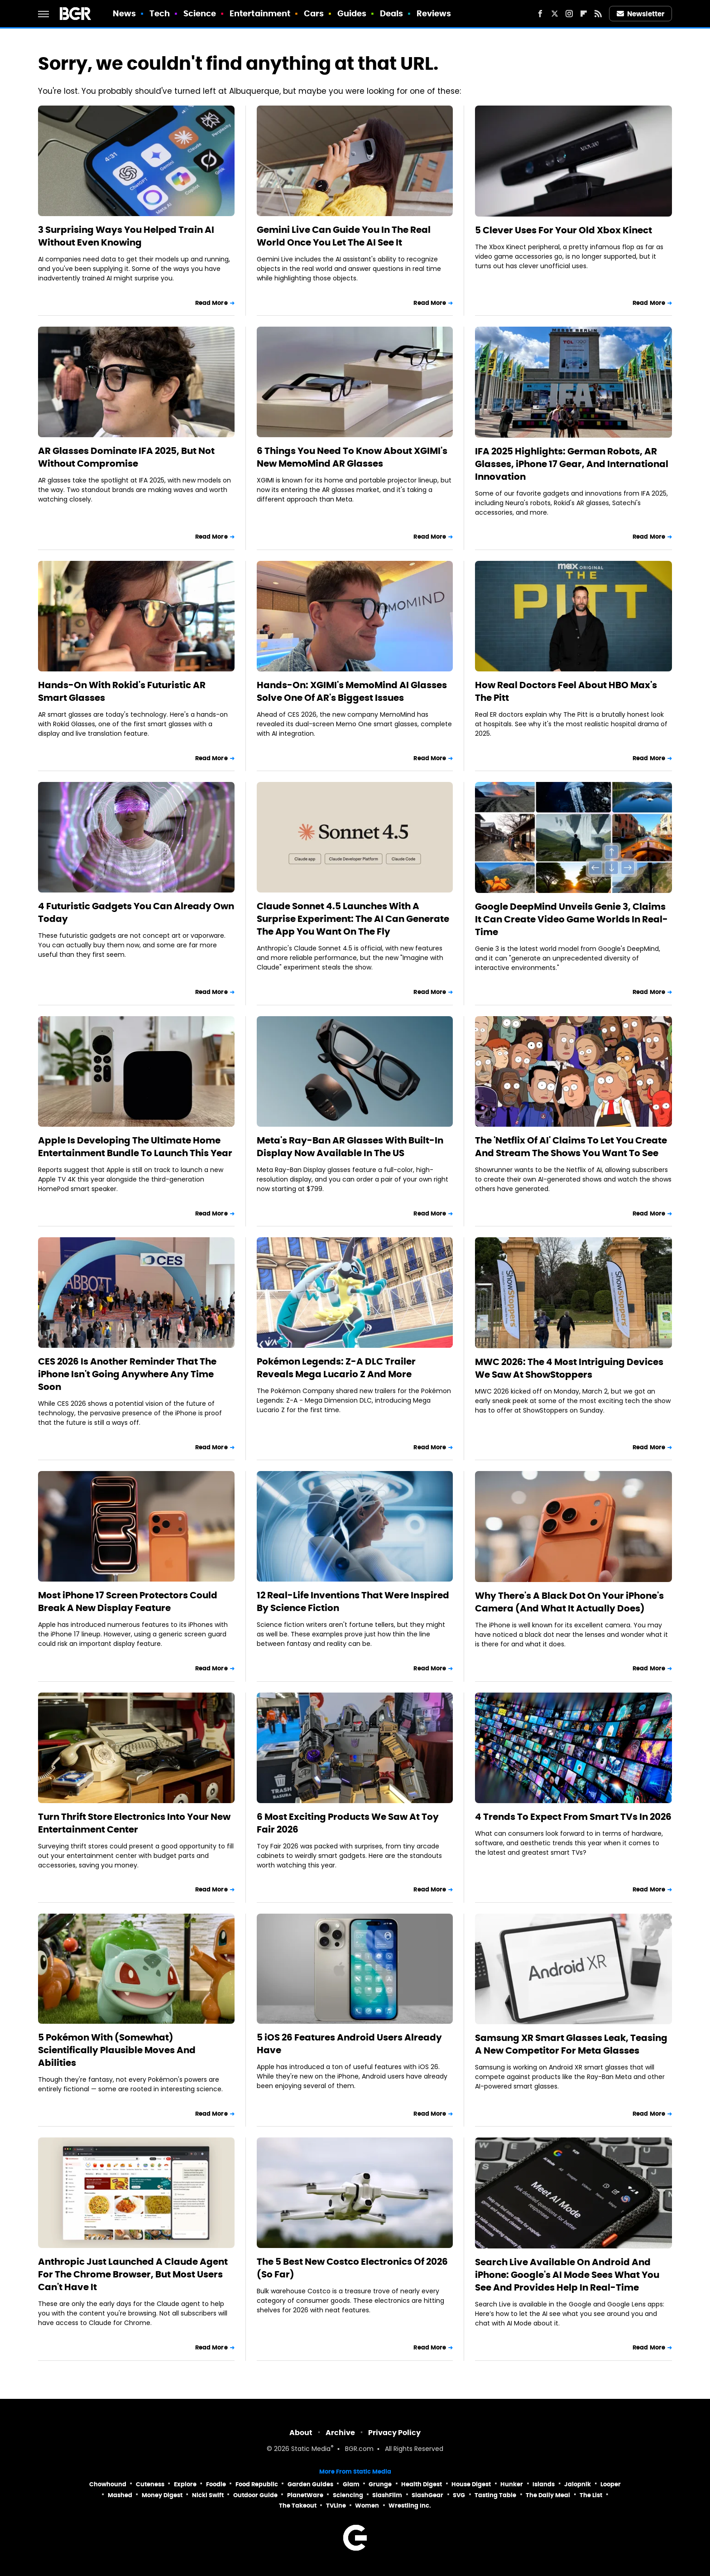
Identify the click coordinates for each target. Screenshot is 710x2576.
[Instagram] (569, 13)
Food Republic (256, 2484)
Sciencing (348, 2495)
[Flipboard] (583, 13)
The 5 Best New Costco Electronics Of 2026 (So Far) (352, 2268)
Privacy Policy (394, 2432)
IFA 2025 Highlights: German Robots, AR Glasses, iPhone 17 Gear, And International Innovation (571, 463)
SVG (459, 2495)
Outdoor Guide (255, 2495)
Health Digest (421, 2484)
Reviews (434, 13)
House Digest (471, 2484)
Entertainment (260, 13)
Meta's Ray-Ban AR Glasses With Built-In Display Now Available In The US (350, 1146)
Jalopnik (577, 2484)
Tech (159, 13)
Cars (314, 13)
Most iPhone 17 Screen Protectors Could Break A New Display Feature (127, 1601)
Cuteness (150, 2484)
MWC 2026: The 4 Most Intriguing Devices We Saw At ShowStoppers (569, 1368)
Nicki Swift (208, 2495)
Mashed (120, 2495)
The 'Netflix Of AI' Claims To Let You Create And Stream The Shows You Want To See (571, 1146)
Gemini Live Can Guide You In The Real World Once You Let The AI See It (344, 236)
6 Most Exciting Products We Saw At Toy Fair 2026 (348, 1823)
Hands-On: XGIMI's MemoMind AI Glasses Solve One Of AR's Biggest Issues (352, 691)
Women (367, 2505)
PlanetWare (305, 2495)
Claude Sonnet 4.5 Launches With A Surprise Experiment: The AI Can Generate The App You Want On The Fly (353, 918)
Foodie (216, 2484)
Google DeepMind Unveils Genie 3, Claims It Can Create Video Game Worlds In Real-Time (571, 919)
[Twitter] (554, 13)
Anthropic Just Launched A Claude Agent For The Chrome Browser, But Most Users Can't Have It (133, 2274)
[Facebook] (540, 13)
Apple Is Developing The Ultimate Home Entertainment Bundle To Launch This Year (135, 1146)
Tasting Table (495, 2495)
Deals (391, 13)
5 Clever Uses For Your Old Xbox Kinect (563, 230)
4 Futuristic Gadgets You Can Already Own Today (136, 912)
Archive (340, 2432)
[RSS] (598, 13)
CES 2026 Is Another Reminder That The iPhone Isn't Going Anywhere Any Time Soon (127, 1374)
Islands (543, 2484)
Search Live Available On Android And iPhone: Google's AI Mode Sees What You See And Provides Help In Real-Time (567, 2274)
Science (199, 13)
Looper (610, 2484)
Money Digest (162, 2495)
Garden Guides (310, 2484)
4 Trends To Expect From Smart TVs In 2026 (573, 1817)
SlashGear (427, 2495)
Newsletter (641, 14)
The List (591, 2495)
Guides (352, 13)
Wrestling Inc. (410, 2505)
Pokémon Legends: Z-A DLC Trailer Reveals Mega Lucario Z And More (336, 1368)
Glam (351, 2484)
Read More (211, 303)
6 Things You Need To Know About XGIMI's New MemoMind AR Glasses (352, 457)
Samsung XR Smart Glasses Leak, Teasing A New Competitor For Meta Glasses (571, 2044)
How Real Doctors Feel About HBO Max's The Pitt (566, 691)
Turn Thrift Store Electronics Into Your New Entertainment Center (134, 1823)
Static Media (311, 2449)
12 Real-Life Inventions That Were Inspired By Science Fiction (353, 1601)
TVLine (336, 2505)
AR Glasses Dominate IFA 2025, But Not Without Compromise (126, 457)
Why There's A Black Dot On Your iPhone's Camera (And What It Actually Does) (569, 1602)
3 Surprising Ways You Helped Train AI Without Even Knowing (126, 236)
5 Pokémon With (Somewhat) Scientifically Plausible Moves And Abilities (117, 2050)
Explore (185, 2484)
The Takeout (298, 2505)
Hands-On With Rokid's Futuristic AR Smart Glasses (122, 691)
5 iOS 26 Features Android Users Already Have (349, 2043)
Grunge (380, 2484)
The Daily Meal (548, 2495)
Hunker (511, 2484)
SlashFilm (387, 2495)
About (300, 2432)
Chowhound (107, 2484)
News (124, 13)
